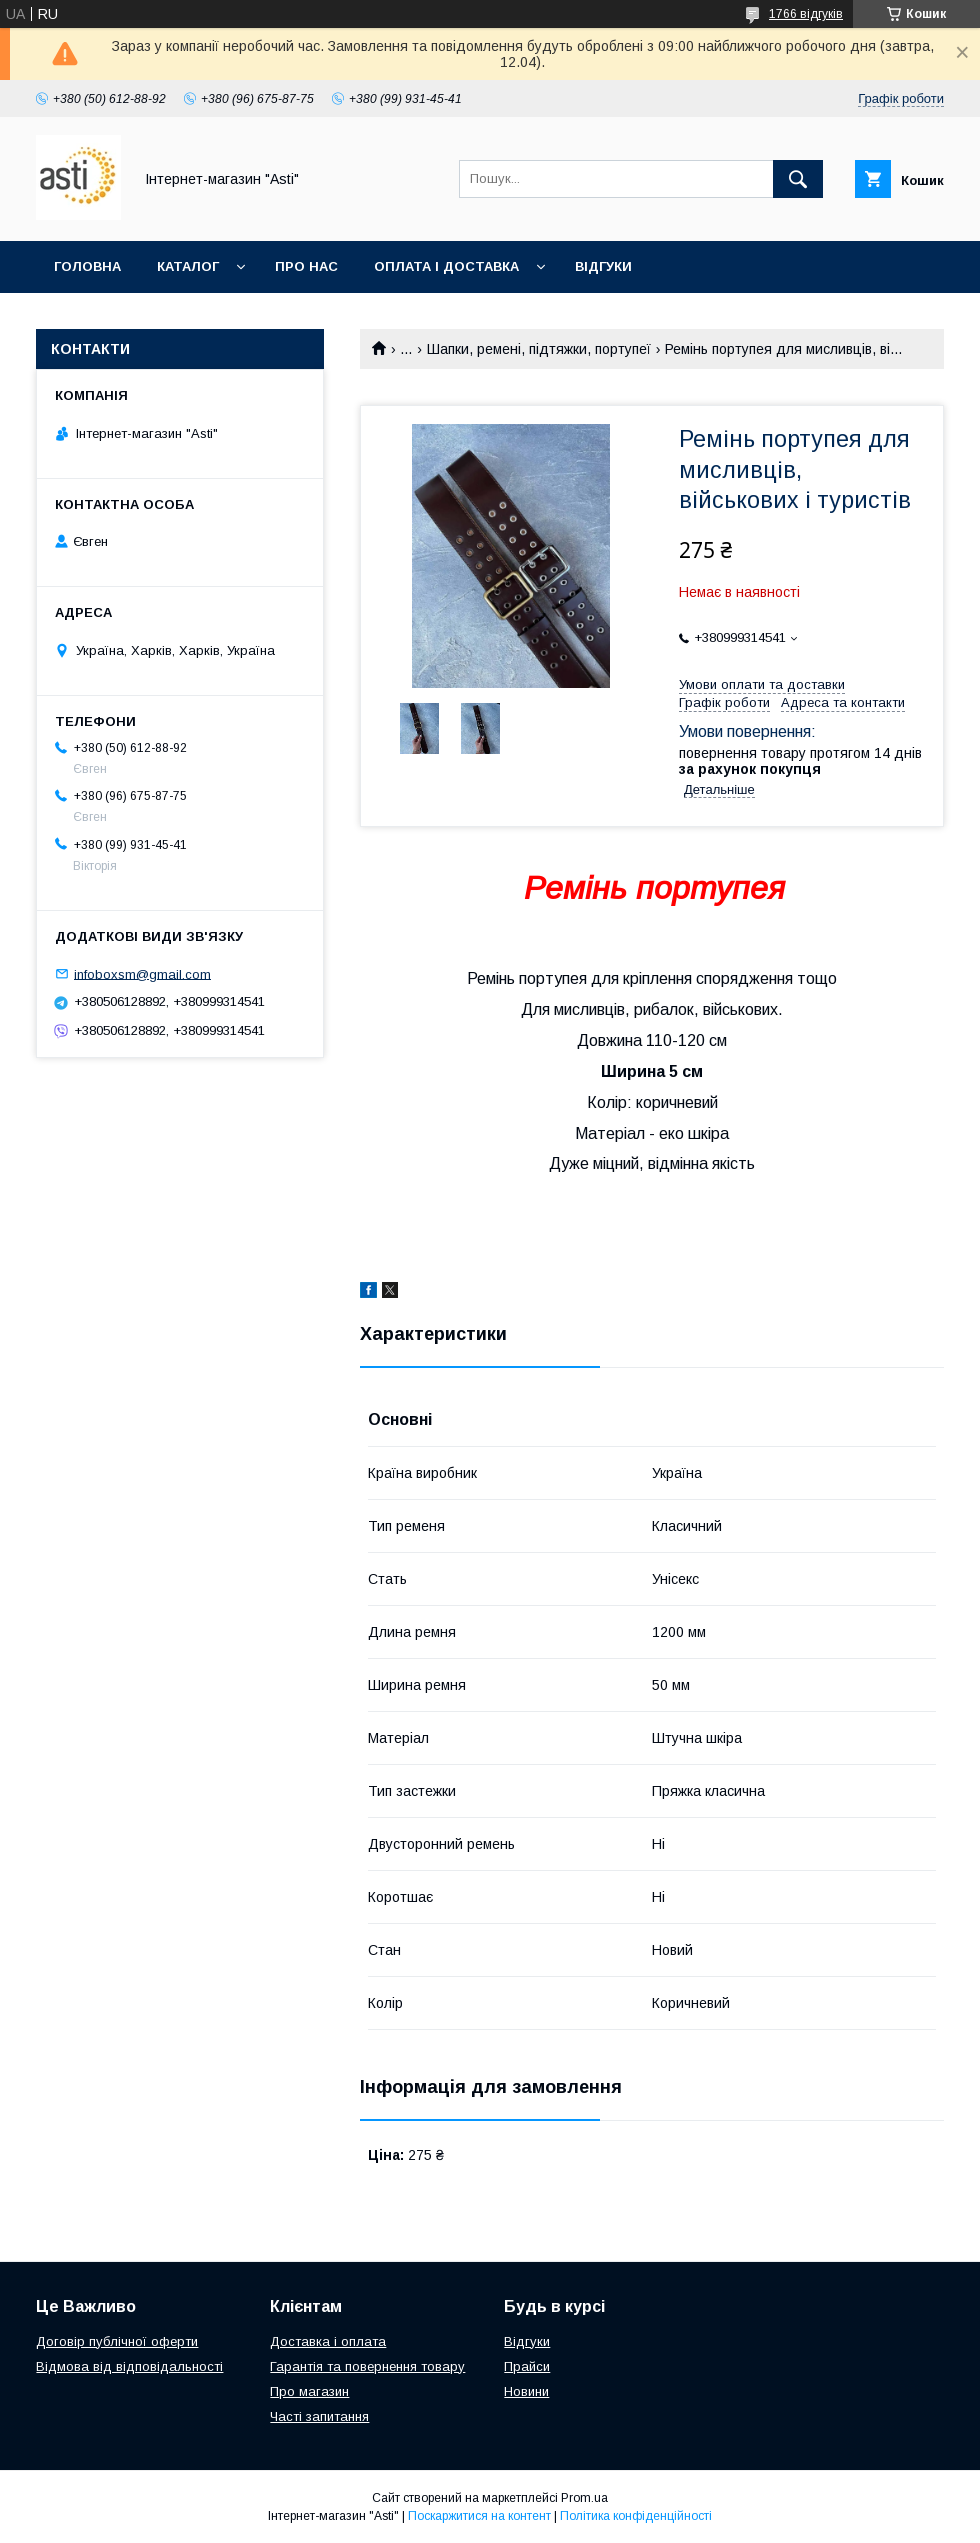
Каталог (188, 266)
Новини (526, 2391)
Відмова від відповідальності (129, 2366)
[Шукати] (798, 179)
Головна (87, 266)
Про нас (306, 266)
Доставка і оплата (328, 2341)
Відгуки (603, 266)
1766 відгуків (806, 14)
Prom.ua (584, 2498)
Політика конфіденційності (636, 2516)
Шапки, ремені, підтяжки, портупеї (539, 349)
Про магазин (309, 2391)
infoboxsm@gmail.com (142, 973)
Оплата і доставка (446, 266)
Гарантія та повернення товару (367, 2366)
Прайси (527, 2366)
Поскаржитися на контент (479, 2516)
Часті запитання (319, 2416)
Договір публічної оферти (117, 2341)
